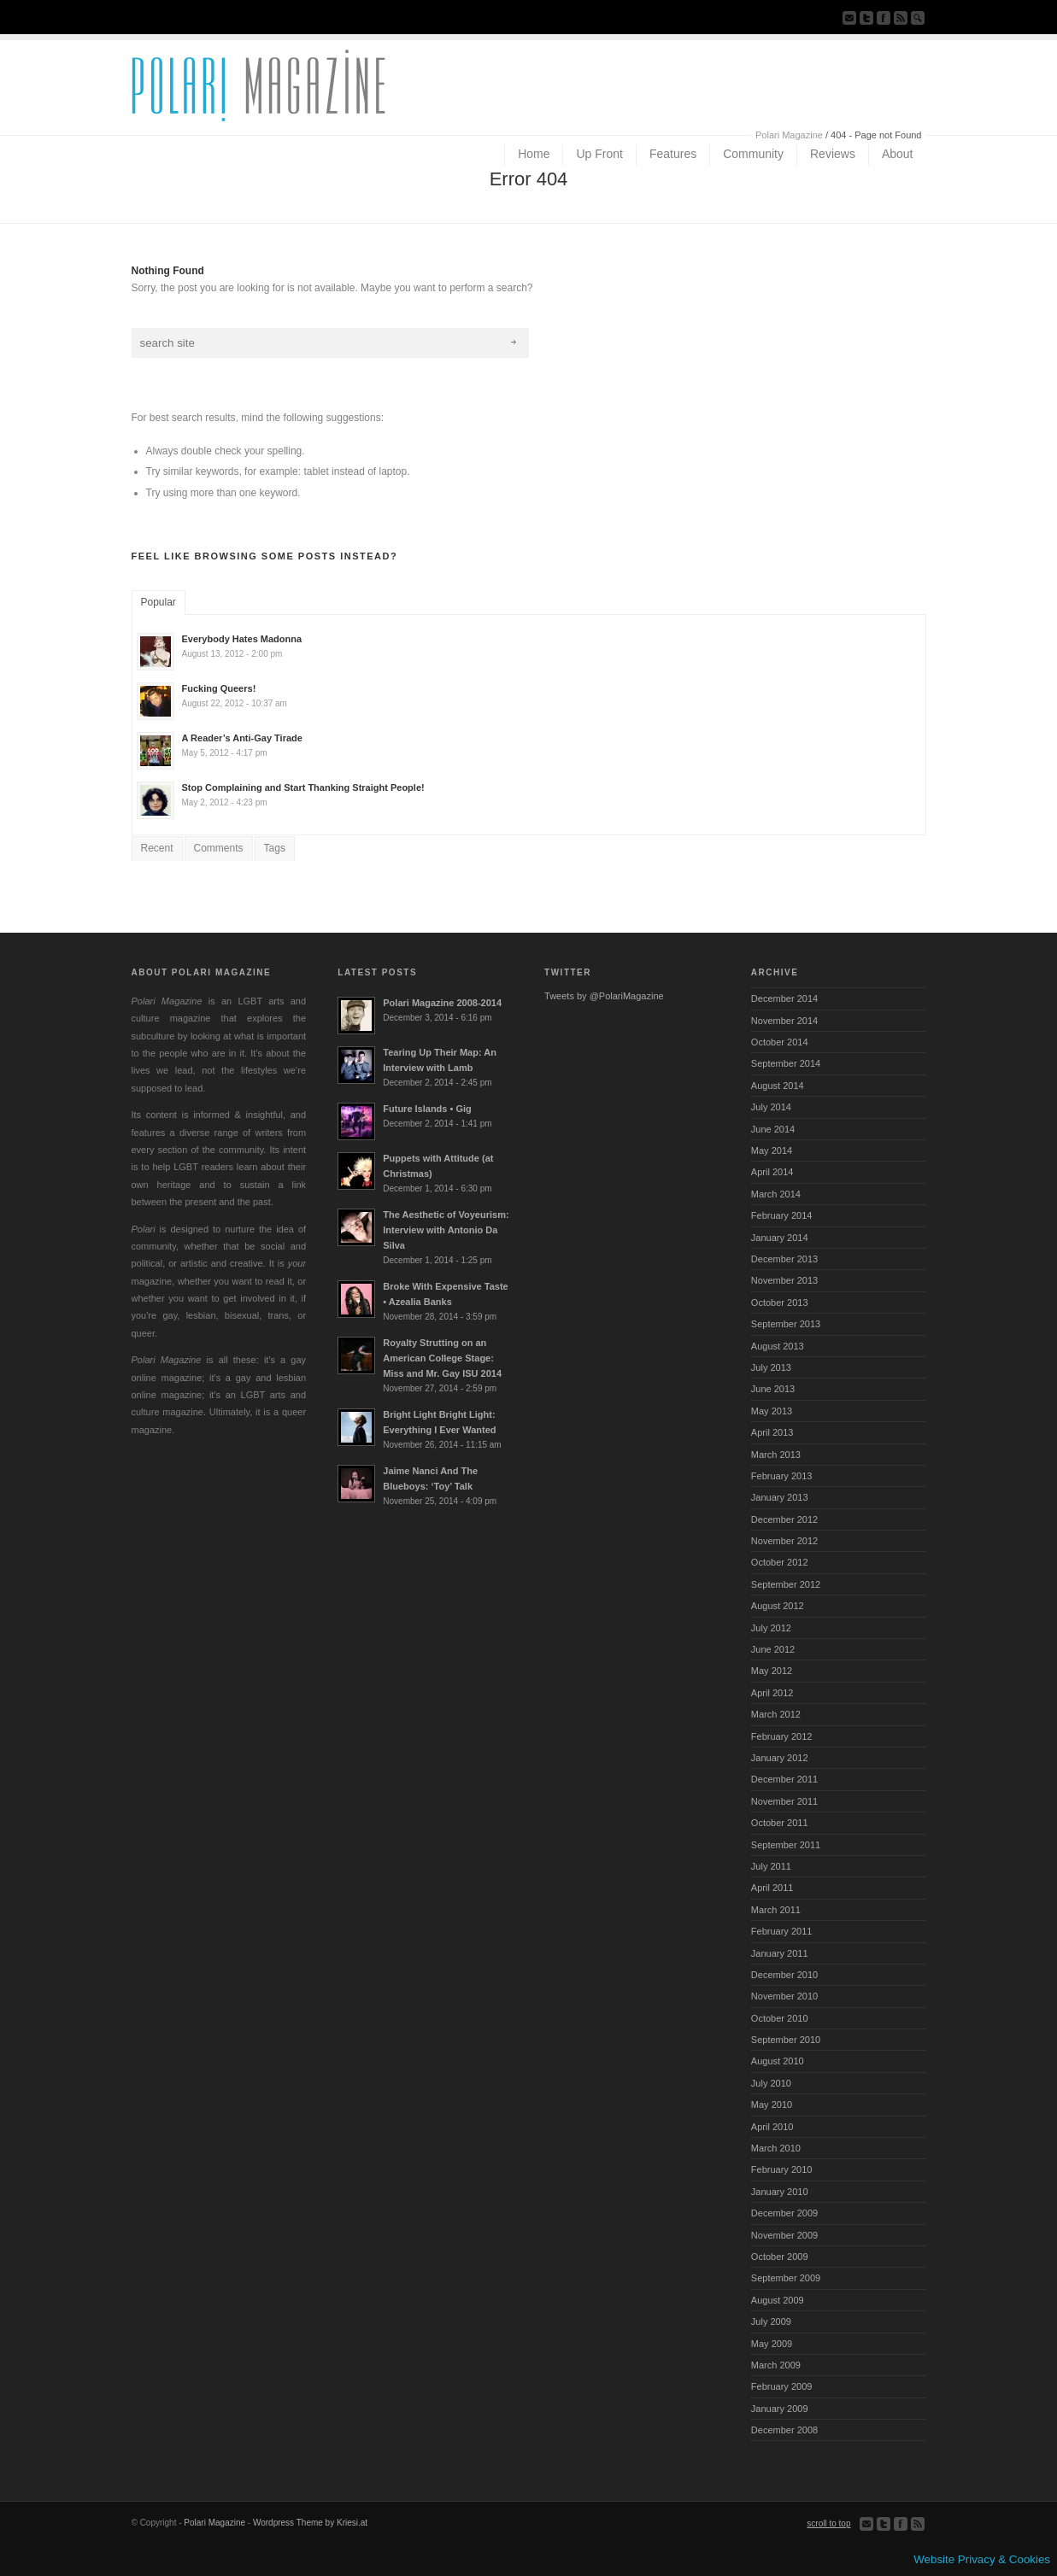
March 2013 (776, 1454)
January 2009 (779, 2408)
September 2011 (785, 1845)
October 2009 (779, 2256)
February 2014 (782, 1215)
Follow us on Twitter (866, 17)
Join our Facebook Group (883, 17)
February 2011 (782, 1931)
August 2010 (777, 2061)
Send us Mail (849, 17)
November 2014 (784, 1021)
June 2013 (773, 1389)
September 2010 (785, 2039)
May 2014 (771, 1150)
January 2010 (779, 2192)
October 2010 (779, 2018)
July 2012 (771, 1628)
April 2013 (772, 1432)
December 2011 (784, 1779)
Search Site (917, 17)
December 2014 (784, 998)
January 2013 (779, 1497)
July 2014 (771, 1107)
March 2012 (776, 1714)
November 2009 (784, 2235)
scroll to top (828, 2523)
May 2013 (771, 1411)
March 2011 (776, 1910)
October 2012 (779, 1562)
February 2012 (782, 1736)
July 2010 (771, 2083)
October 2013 (779, 1302)
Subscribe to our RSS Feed (900, 17)
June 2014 (773, 1129)
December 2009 (784, 2213)
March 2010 (776, 2148)
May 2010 (771, 2104)
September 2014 (785, 1063)
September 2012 (785, 1584)
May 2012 (771, 1671)
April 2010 (772, 2127)
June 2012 (773, 1649)
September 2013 (785, 1324)
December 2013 (784, 1259)
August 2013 (777, 1346)
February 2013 (782, 1476)
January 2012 (779, 1758)
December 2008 (784, 2430)
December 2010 (784, 1975)
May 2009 (771, 2344)
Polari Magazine (789, 135)
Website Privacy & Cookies (981, 2559)
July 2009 (771, 2321)
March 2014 (776, 1194)
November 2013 (784, 1280)
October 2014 (779, 1042)
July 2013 (771, 1367)
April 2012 (772, 1693)
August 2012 (777, 1606)
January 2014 (779, 1237)
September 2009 (785, 2278)
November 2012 (784, 1541)
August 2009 (777, 2300)
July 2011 (771, 1866)
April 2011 (772, 1887)
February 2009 (782, 2386)
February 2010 (782, 2169)
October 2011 (779, 1823)
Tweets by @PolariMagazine (604, 996)
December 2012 (784, 1519)
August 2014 (777, 1085)
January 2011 (779, 1953)
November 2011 (784, 1801)
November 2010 (784, 1996)
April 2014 (772, 1172)
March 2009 (776, 2365)
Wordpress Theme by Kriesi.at (310, 2522)
